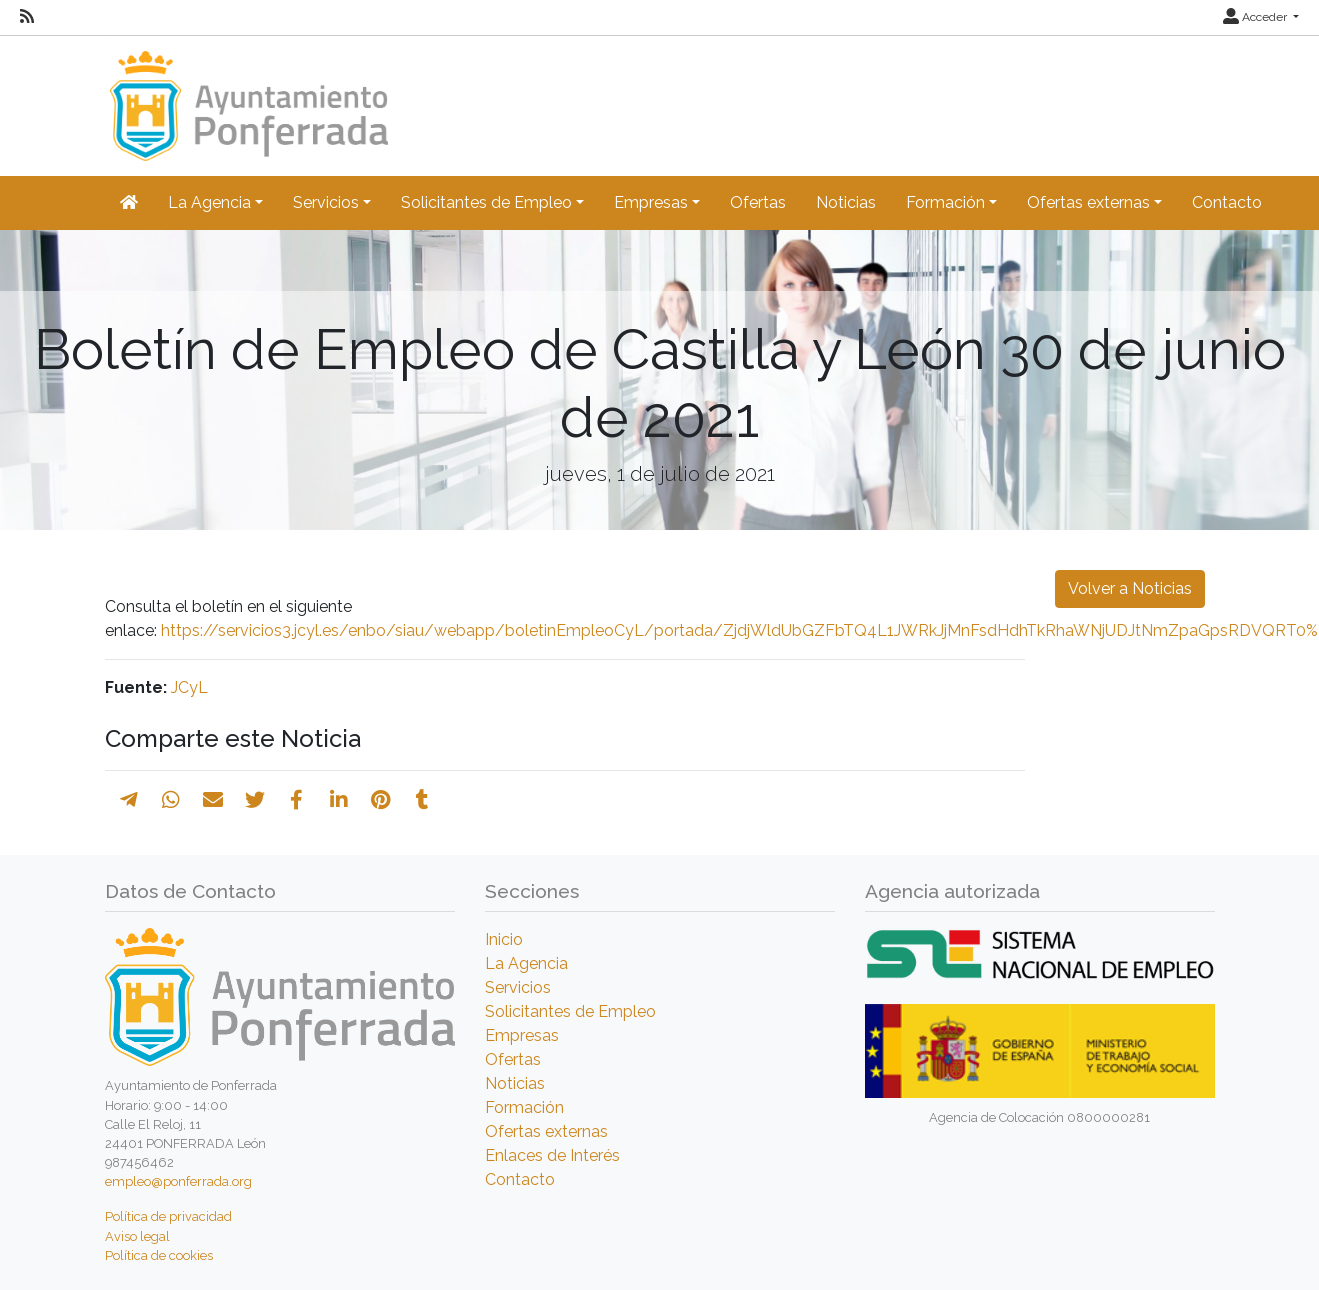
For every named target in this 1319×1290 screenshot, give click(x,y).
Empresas (522, 1035)
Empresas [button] (651, 202)
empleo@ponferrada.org (178, 1181)
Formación (524, 1107)
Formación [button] (945, 202)
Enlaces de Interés (552, 1155)
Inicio (504, 939)
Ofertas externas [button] (1088, 202)
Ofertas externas (546, 1131)
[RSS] (27, 17)
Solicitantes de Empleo (570, 1011)
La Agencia (526, 963)
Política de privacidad (168, 1216)
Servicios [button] (326, 202)
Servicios (518, 987)
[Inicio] (246, 96)
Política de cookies (159, 1255)
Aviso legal (137, 1236)
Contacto (1227, 202)
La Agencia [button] (209, 202)
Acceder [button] (1256, 17)
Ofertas (758, 202)
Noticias (846, 202)
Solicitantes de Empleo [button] (486, 202)
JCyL (189, 687)
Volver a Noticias (1130, 588)
